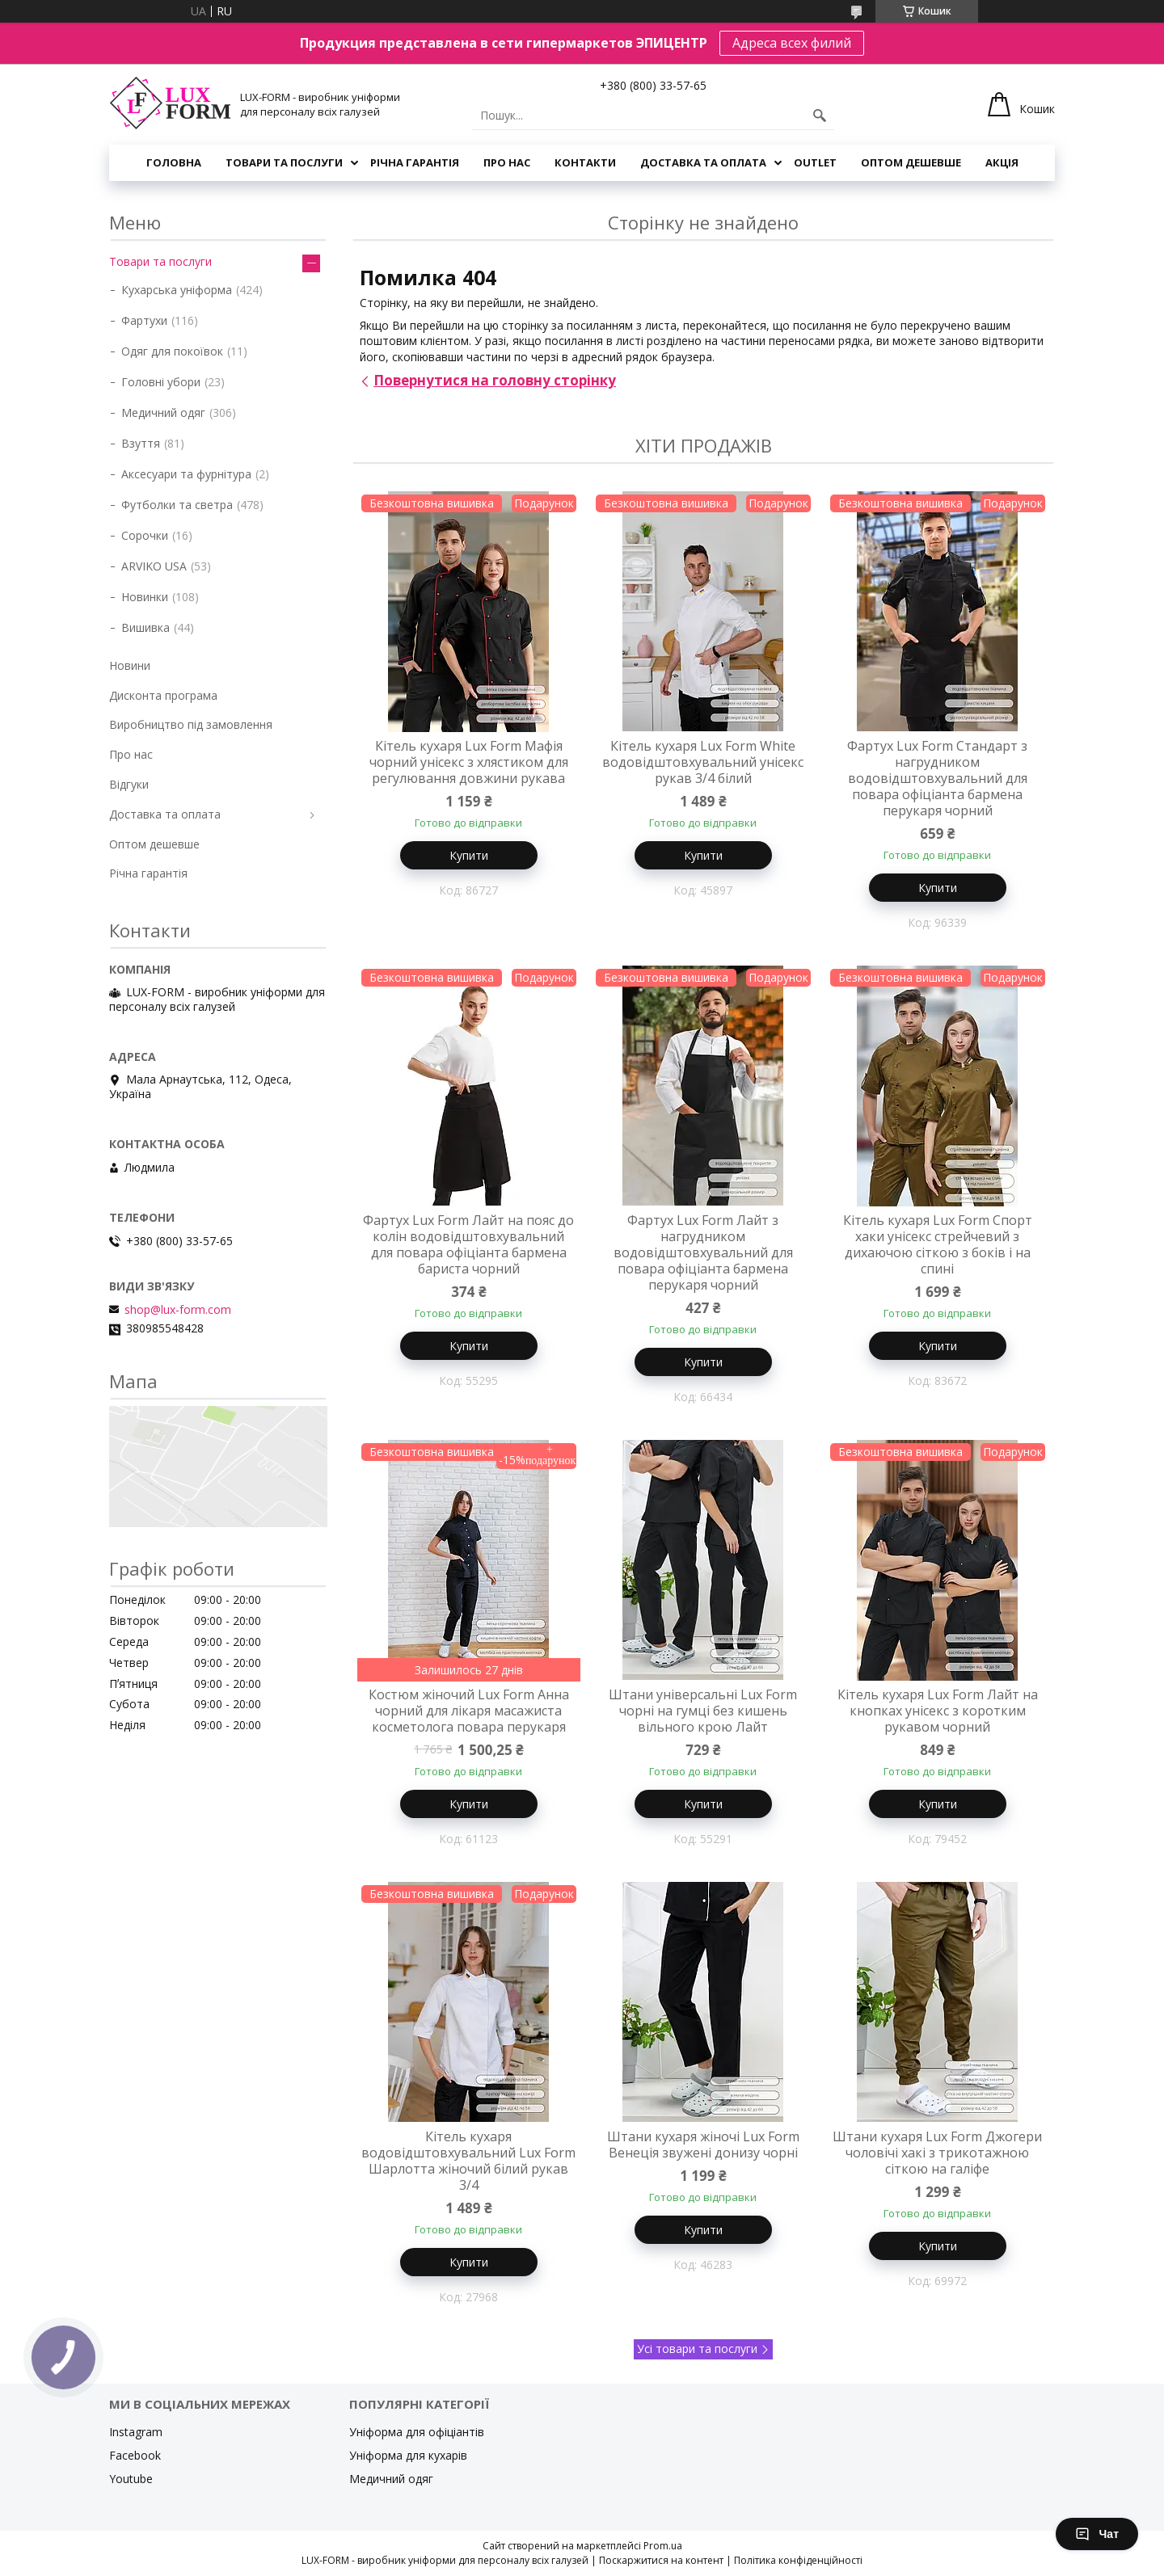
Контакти (585, 162)
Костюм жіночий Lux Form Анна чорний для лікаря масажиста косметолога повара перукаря (469, 1710)
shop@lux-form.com (177, 1310)
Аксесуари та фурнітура (186, 474)
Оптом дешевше (911, 162)
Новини (129, 665)
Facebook (135, 2455)
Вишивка (145, 627)
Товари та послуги (284, 162)
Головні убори (160, 381)
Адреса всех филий (791, 43)
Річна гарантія (414, 162)
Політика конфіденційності (798, 2560)
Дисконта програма (163, 695)
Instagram (135, 2431)
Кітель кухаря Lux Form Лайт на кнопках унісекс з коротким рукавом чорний (937, 1710)
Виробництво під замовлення (190, 724)
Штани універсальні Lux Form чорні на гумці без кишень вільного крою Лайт (703, 1710)
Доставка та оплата (703, 162)
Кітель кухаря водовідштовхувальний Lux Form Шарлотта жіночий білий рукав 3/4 (468, 2160)
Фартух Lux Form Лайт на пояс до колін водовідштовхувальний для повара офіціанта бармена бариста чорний (468, 1244)
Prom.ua (662, 2546)
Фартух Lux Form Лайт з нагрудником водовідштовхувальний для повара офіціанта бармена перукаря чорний (703, 1252)
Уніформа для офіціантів (416, 2431)
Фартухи (144, 320)
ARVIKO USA (154, 566)
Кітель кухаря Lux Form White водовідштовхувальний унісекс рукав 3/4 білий (702, 762)
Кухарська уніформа (176, 289)
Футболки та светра (177, 504)
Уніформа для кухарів (408, 2455)
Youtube (131, 2478)
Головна (173, 162)
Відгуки (129, 784)
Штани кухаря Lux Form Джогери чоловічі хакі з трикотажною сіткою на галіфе (937, 2152)
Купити (468, 855)
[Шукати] (819, 115)
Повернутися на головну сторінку (494, 380)
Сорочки (144, 535)
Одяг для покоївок (172, 351)
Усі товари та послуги (697, 2348)
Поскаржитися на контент (661, 2560)
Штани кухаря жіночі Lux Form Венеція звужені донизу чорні (703, 2144)
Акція (1001, 162)
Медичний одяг (163, 412)
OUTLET (815, 162)
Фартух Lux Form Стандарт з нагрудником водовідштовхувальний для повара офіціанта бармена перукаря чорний (937, 778)
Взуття (140, 443)
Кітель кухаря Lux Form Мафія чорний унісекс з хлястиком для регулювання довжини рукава (468, 762)
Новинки (144, 596)
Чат (1097, 2534)
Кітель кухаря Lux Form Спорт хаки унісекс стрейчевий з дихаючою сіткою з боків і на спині (937, 1244)
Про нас (506, 162)
